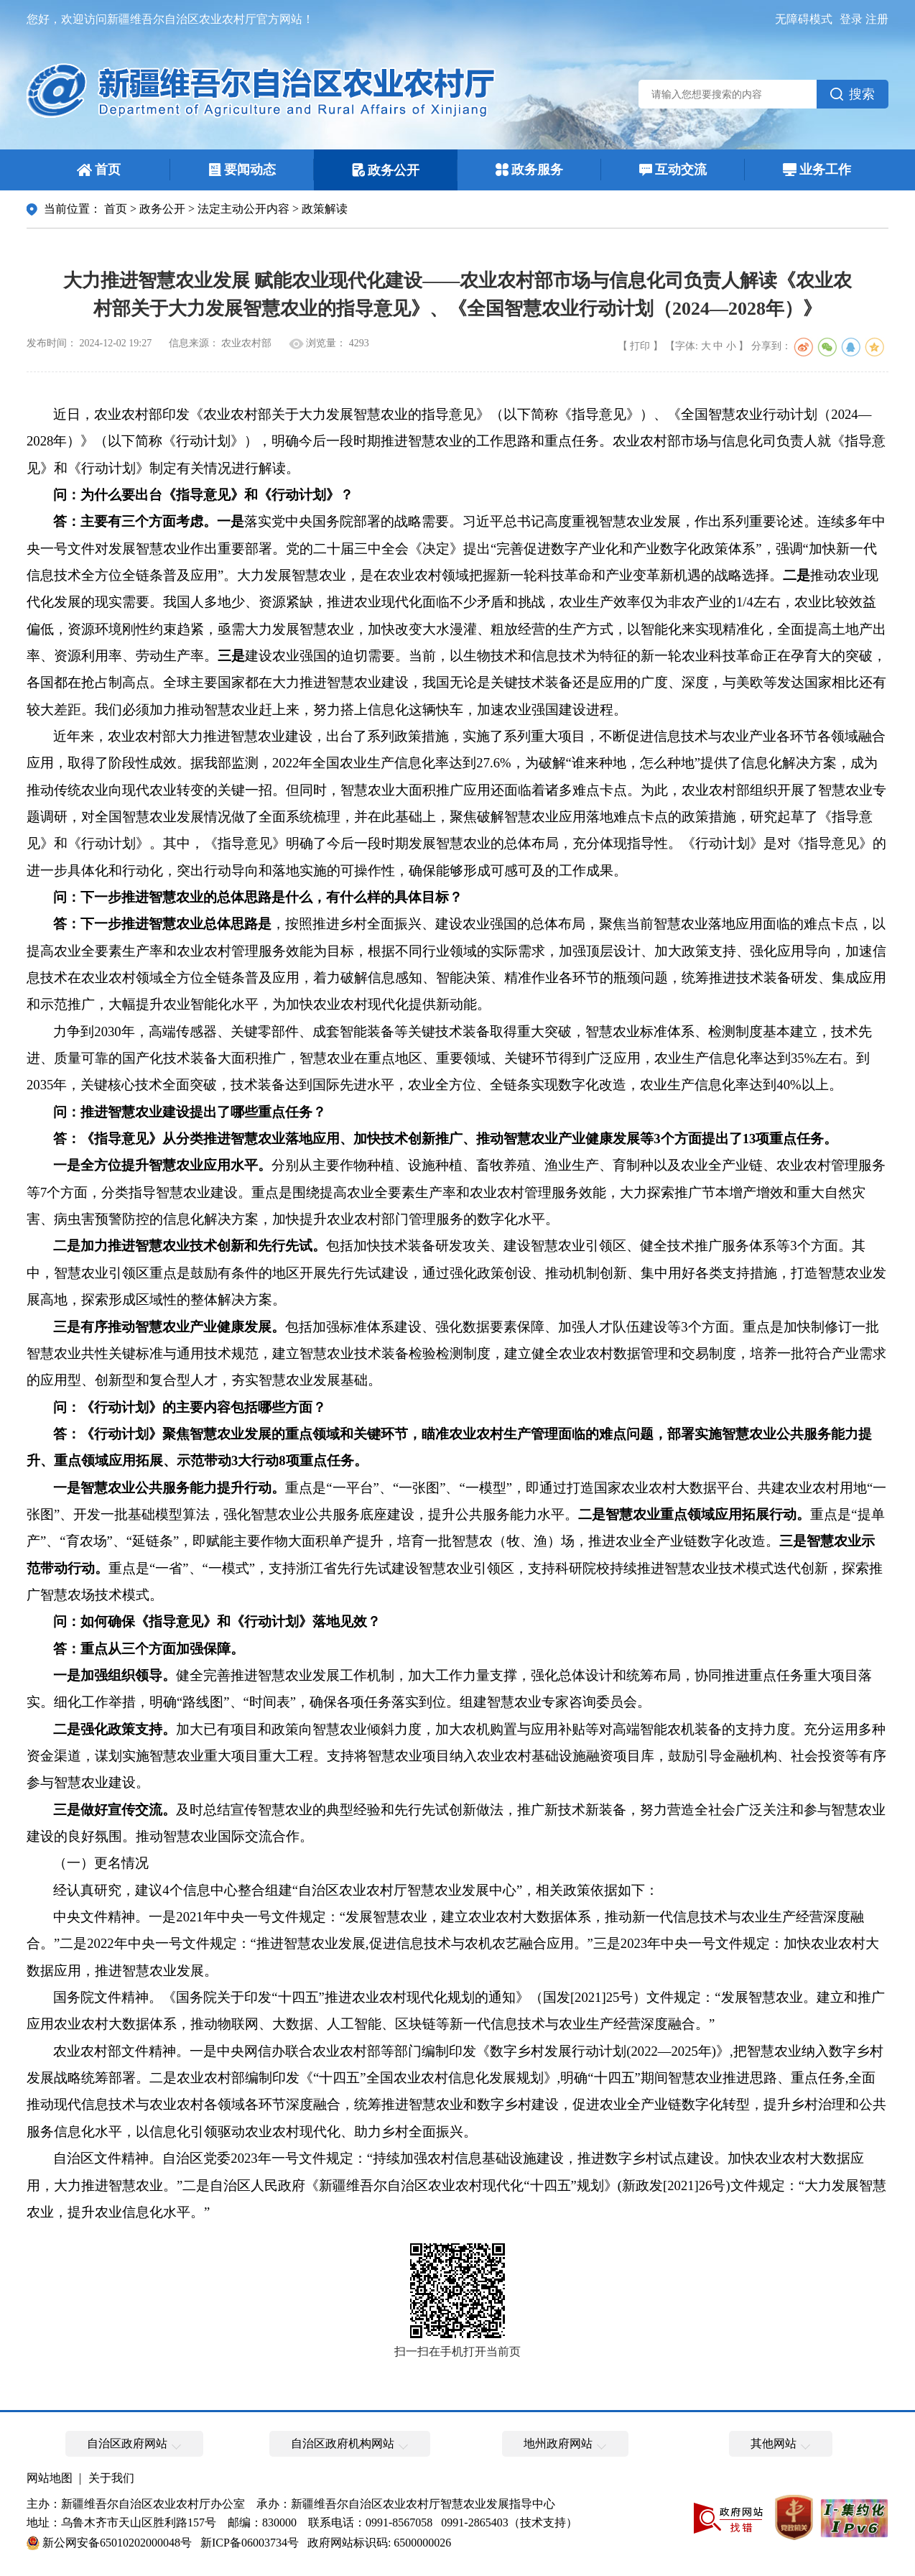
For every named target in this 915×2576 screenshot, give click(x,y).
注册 (876, 19)
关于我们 (111, 2478)
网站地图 (50, 2478)
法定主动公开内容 (243, 209)
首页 (115, 209)
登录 (851, 19)
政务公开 (162, 209)
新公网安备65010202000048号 (117, 2543)
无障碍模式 (803, 19)
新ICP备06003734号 (249, 2543)
